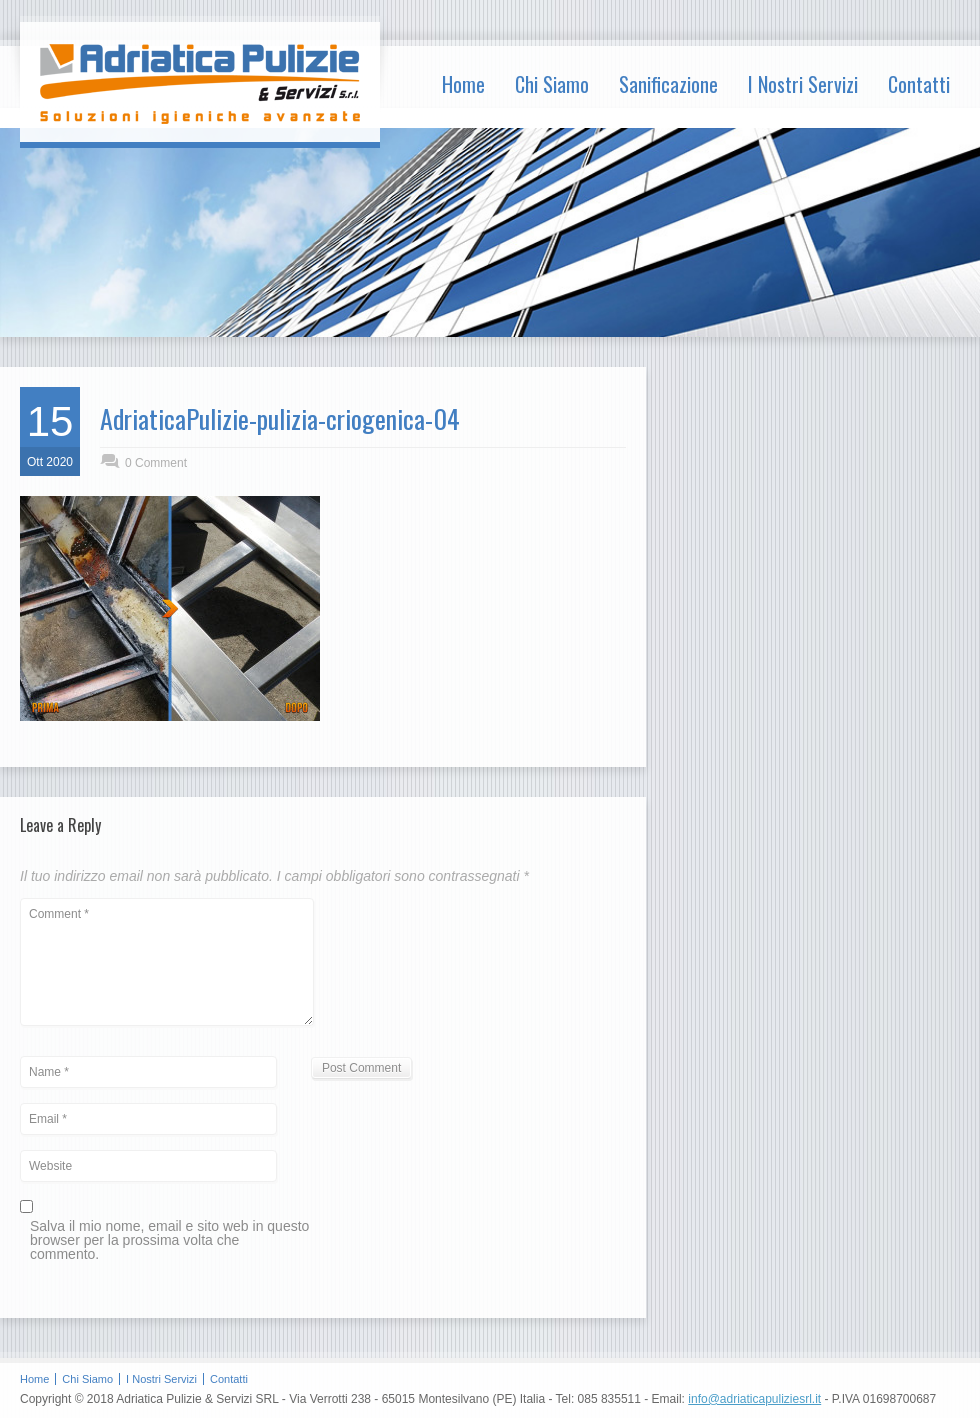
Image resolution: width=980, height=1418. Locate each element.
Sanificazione (668, 84)
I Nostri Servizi (803, 84)
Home (463, 84)
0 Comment (156, 463)
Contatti (919, 84)
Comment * (167, 962)
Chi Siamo (552, 84)
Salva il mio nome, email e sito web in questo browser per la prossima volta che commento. (169, 1240)
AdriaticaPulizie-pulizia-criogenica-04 (280, 418)
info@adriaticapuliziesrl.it (754, 1399)
